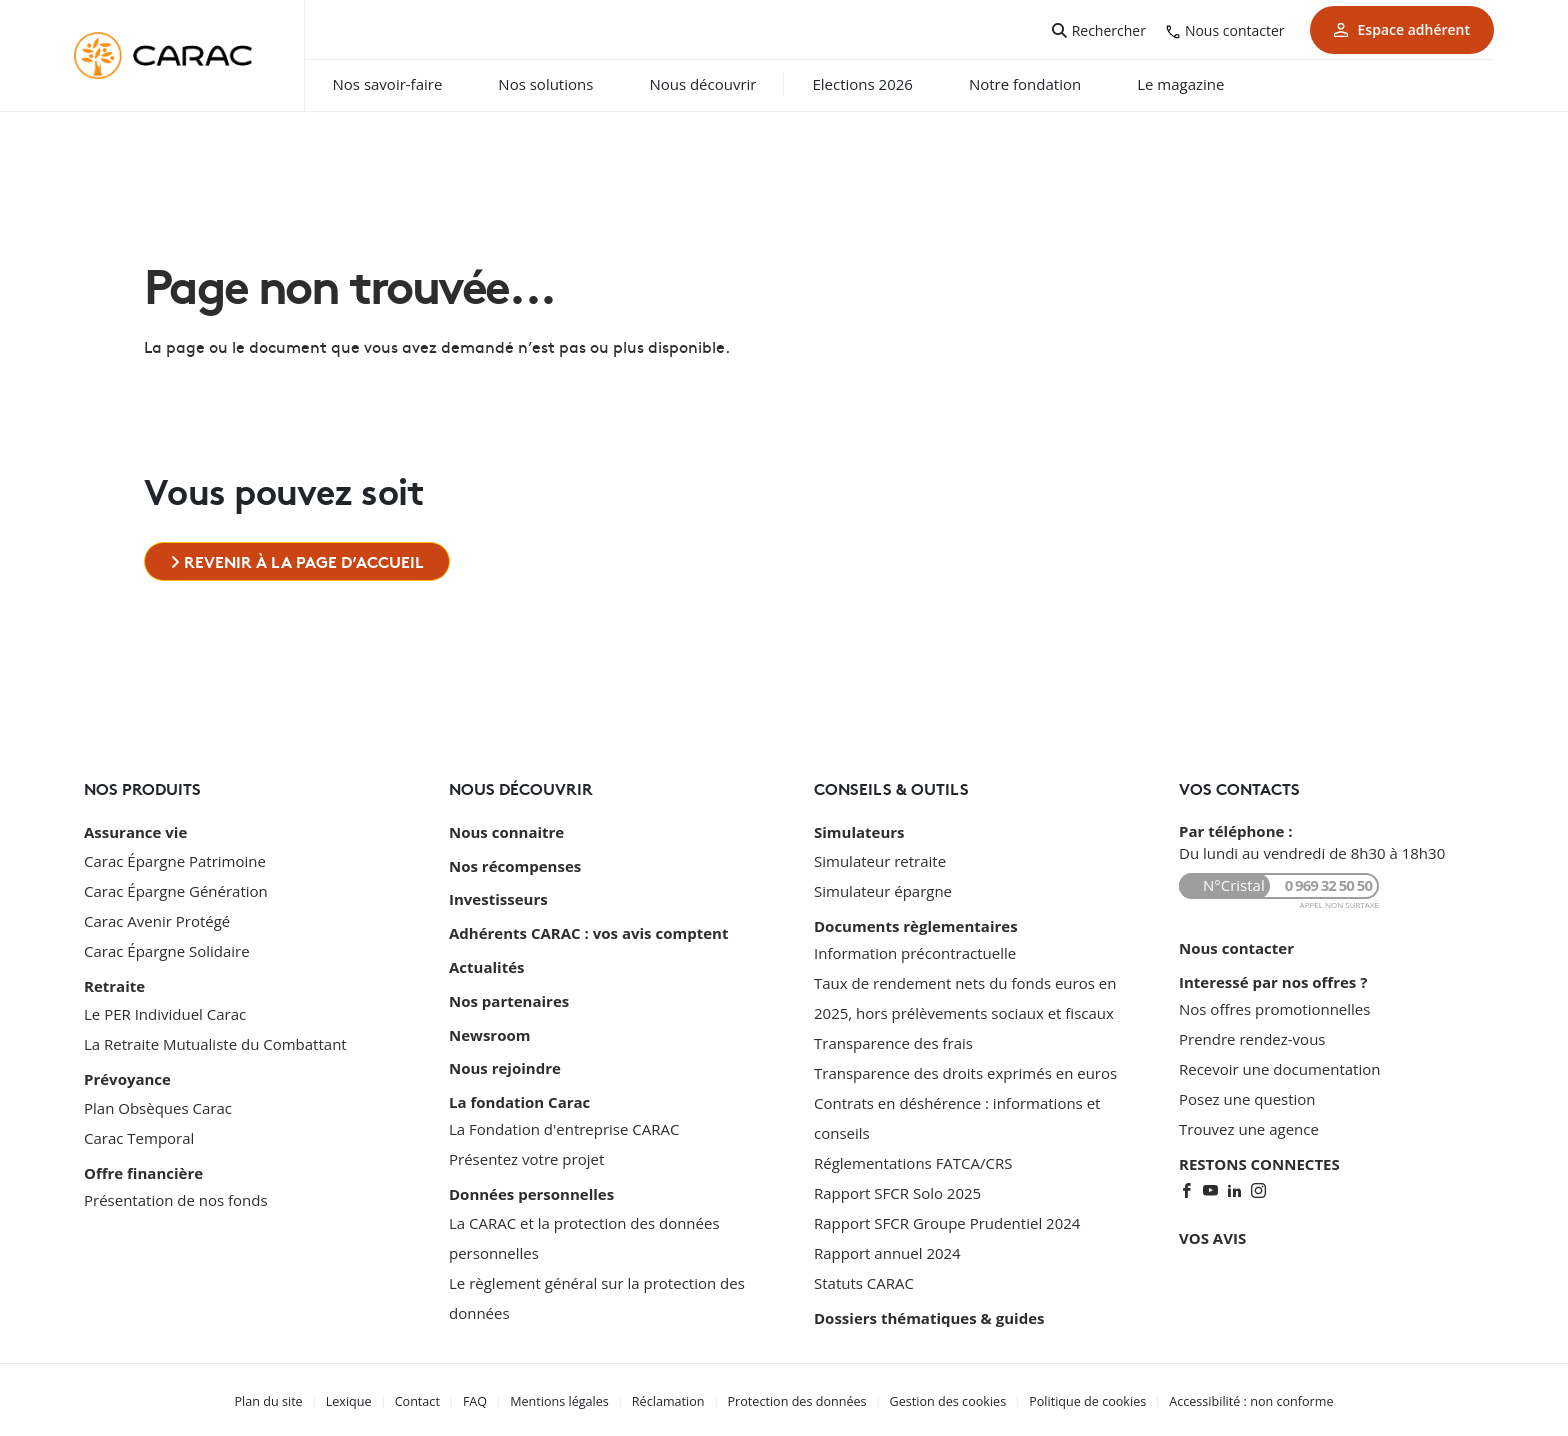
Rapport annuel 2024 (887, 1251)
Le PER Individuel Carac (165, 1011)
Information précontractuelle (915, 951)
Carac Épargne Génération (176, 889)
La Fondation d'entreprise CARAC (564, 1115)
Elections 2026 (899, 84)
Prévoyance (127, 1076)
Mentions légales (570, 1398)
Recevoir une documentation (1279, 1067)
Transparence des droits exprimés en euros (965, 1071)
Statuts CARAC (864, 1281)
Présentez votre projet (526, 1145)
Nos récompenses (515, 864)
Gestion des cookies (942, 1398)
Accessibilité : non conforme (1234, 1398)
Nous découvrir (739, 84)
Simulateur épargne (883, 889)
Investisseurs (498, 896)
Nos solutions (582, 84)
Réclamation (674, 1398)
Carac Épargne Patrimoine (175, 859)
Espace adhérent (1402, 29)
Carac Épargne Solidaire (167, 949)
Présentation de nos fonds (176, 1195)
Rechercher (1109, 30)
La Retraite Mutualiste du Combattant (215, 1041)
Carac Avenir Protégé (157, 919)
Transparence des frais (893, 1041)
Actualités (486, 960)
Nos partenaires (509, 992)
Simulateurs (859, 832)
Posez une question (1247, 1097)
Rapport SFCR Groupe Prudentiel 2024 (947, 1221)
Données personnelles (531, 1180)
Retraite (114, 984)
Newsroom (489, 1024)
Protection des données (798, 1398)
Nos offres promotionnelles (1274, 1007)
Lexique (366, 1398)
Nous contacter (1235, 30)
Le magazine (1217, 84)
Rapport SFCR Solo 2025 (897, 1191)
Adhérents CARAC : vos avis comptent (588, 928)
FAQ (487, 1398)
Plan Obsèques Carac (158, 1103)
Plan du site (288, 1398)
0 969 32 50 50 (1328, 885)
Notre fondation (1061, 84)
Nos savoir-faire (424, 84)
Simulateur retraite (880, 859)
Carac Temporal (139, 1133)
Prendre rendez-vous (1252, 1037)
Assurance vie (135, 832)
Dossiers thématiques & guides (929, 1316)
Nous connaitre (506, 832)
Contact (431, 1398)
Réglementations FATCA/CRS (913, 1161)
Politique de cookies (1077, 1398)
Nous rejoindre (505, 1056)
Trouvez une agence (1249, 1127)
